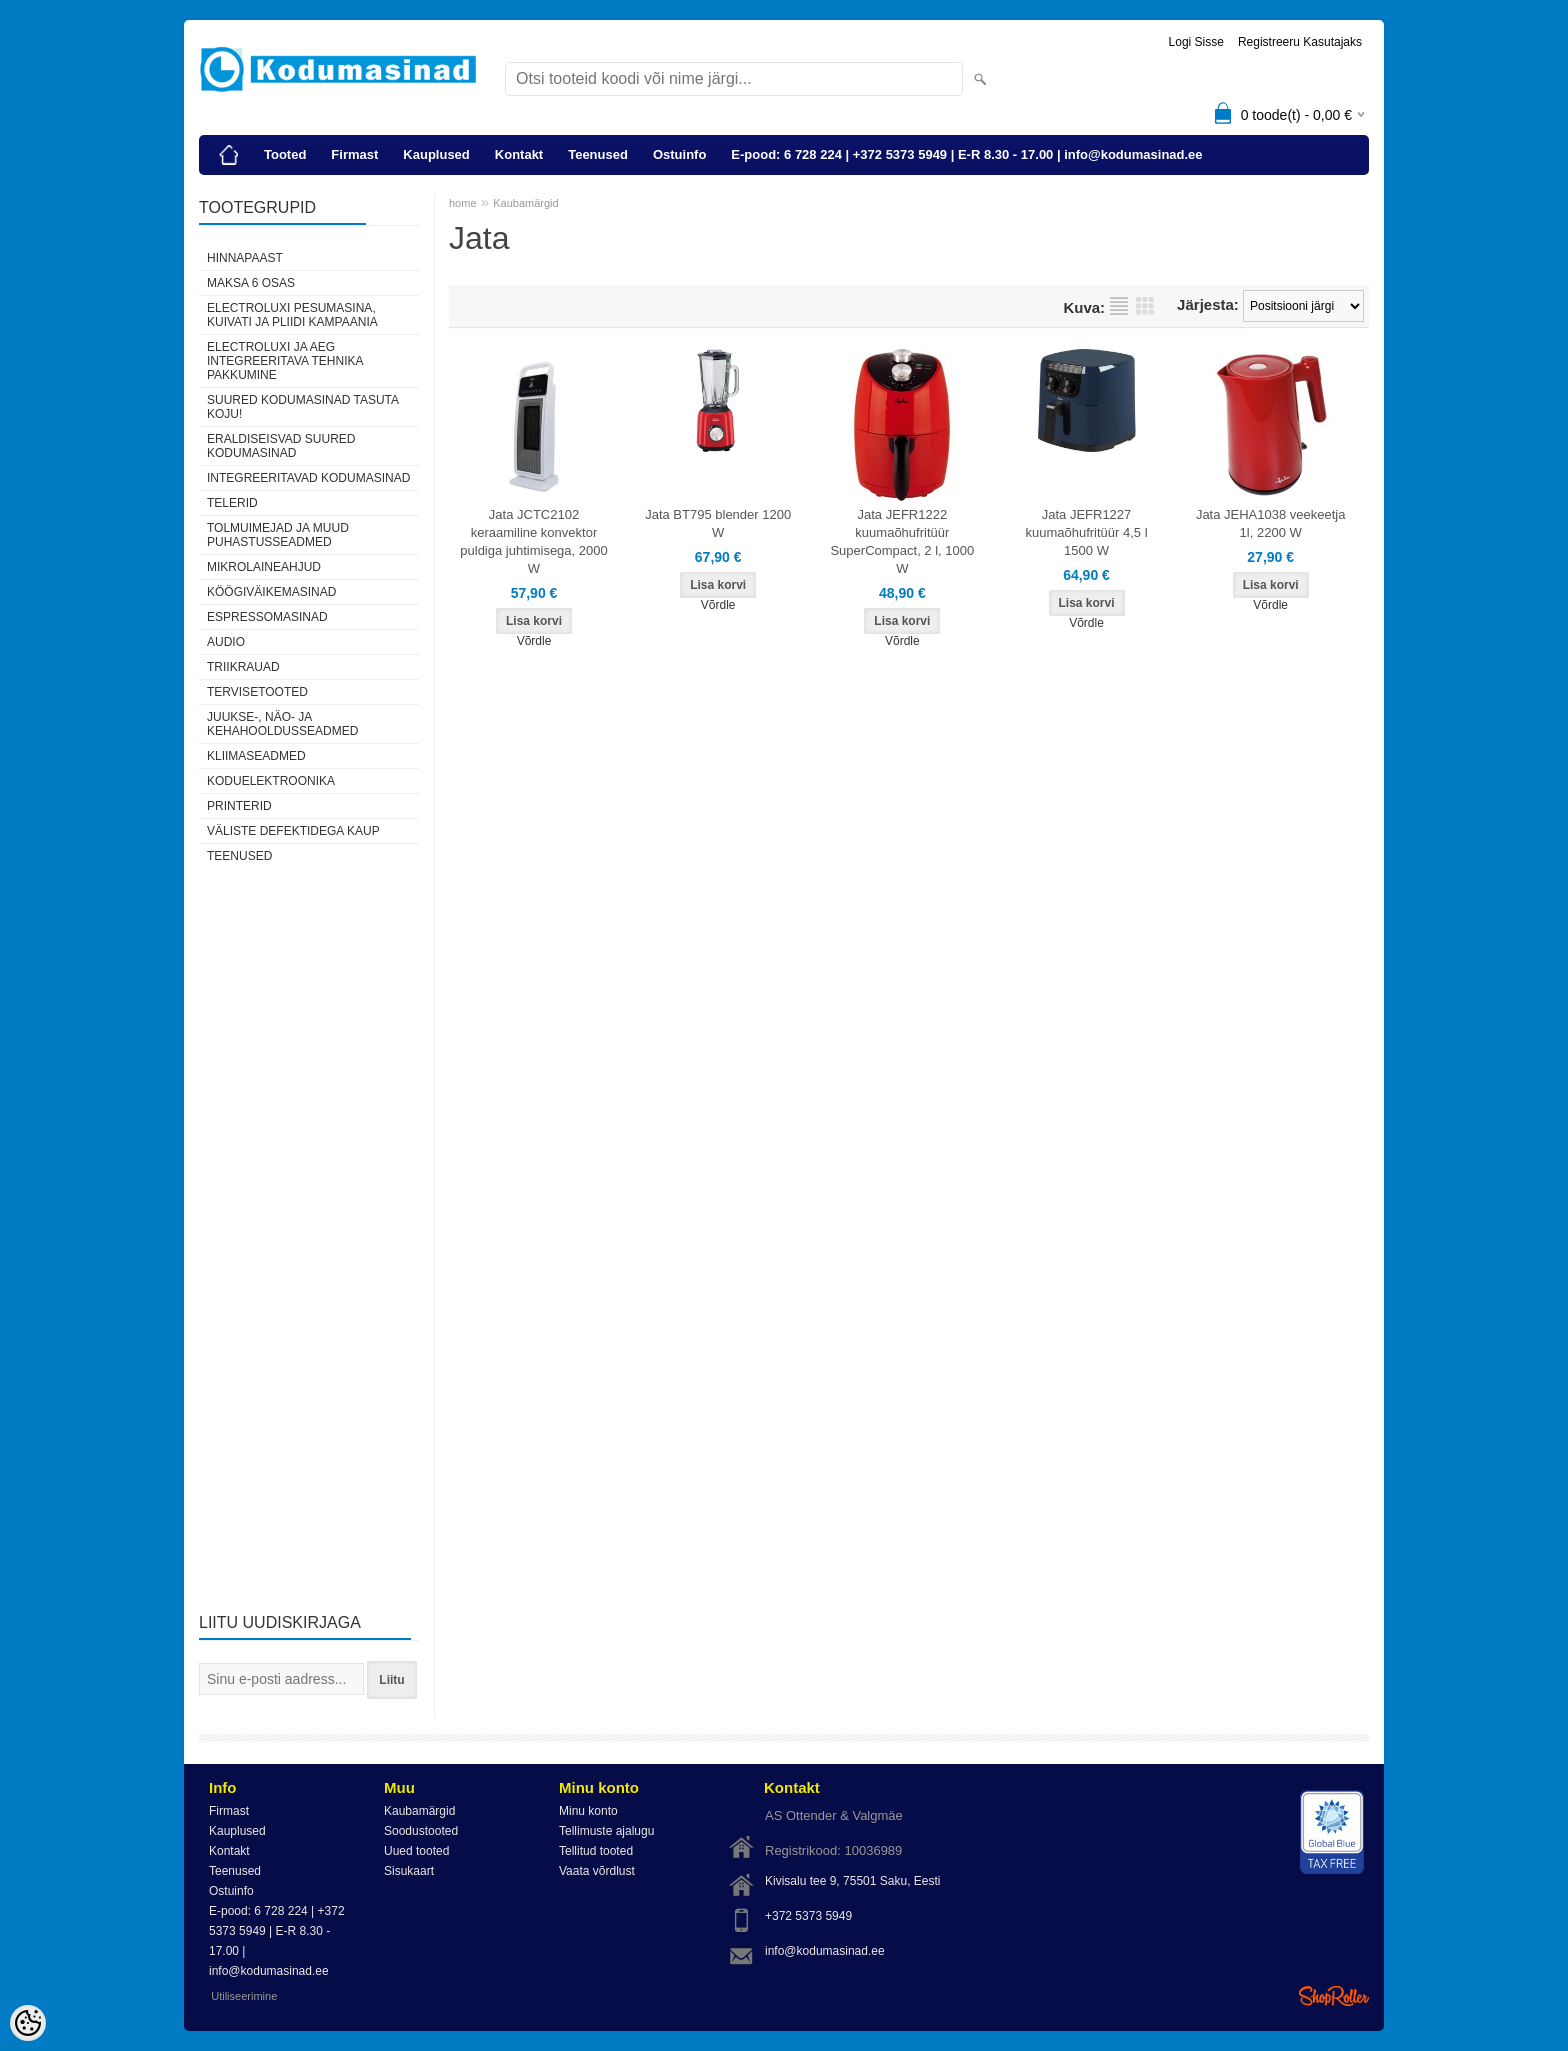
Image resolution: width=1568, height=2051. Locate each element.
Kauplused (436, 154)
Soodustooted (421, 1831)
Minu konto (588, 1811)
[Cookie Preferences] (28, 2023)
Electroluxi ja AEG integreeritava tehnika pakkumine (285, 361)
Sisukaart (409, 1871)
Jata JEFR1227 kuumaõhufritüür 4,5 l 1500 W (1086, 532)
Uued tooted (416, 1851)
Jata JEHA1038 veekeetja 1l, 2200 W (1271, 523)
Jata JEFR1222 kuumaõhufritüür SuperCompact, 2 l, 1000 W (902, 541)
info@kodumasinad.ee (825, 1951)
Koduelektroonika (271, 781)
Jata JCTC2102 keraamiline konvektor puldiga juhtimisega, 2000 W (533, 541)
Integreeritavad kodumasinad (308, 478)
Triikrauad (243, 667)
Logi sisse (1196, 42)
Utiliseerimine (244, 1996)
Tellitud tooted (596, 1851)
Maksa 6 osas (251, 283)
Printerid (239, 806)
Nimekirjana (1119, 306)
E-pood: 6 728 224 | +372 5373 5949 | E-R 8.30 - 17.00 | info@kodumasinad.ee (966, 154)
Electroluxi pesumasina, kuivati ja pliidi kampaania (292, 315)
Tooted (285, 154)
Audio (226, 642)
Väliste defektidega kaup (293, 831)
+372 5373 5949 (808, 1916)
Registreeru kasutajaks (1300, 42)
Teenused (598, 154)
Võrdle (534, 641)
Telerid (232, 503)
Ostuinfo (679, 154)
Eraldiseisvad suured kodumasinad (281, 446)
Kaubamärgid (525, 203)
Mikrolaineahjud (264, 567)
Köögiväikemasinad (271, 592)
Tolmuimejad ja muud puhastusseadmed (278, 535)
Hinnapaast (245, 258)
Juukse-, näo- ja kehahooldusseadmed (282, 724)
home (463, 203)
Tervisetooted (257, 692)
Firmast (354, 154)
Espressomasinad (267, 617)
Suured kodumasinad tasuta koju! (302, 407)
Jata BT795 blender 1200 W (718, 523)
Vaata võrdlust (597, 1871)
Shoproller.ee (1334, 1996)
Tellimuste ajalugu (606, 1831)
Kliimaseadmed (256, 756)
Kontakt (519, 154)
